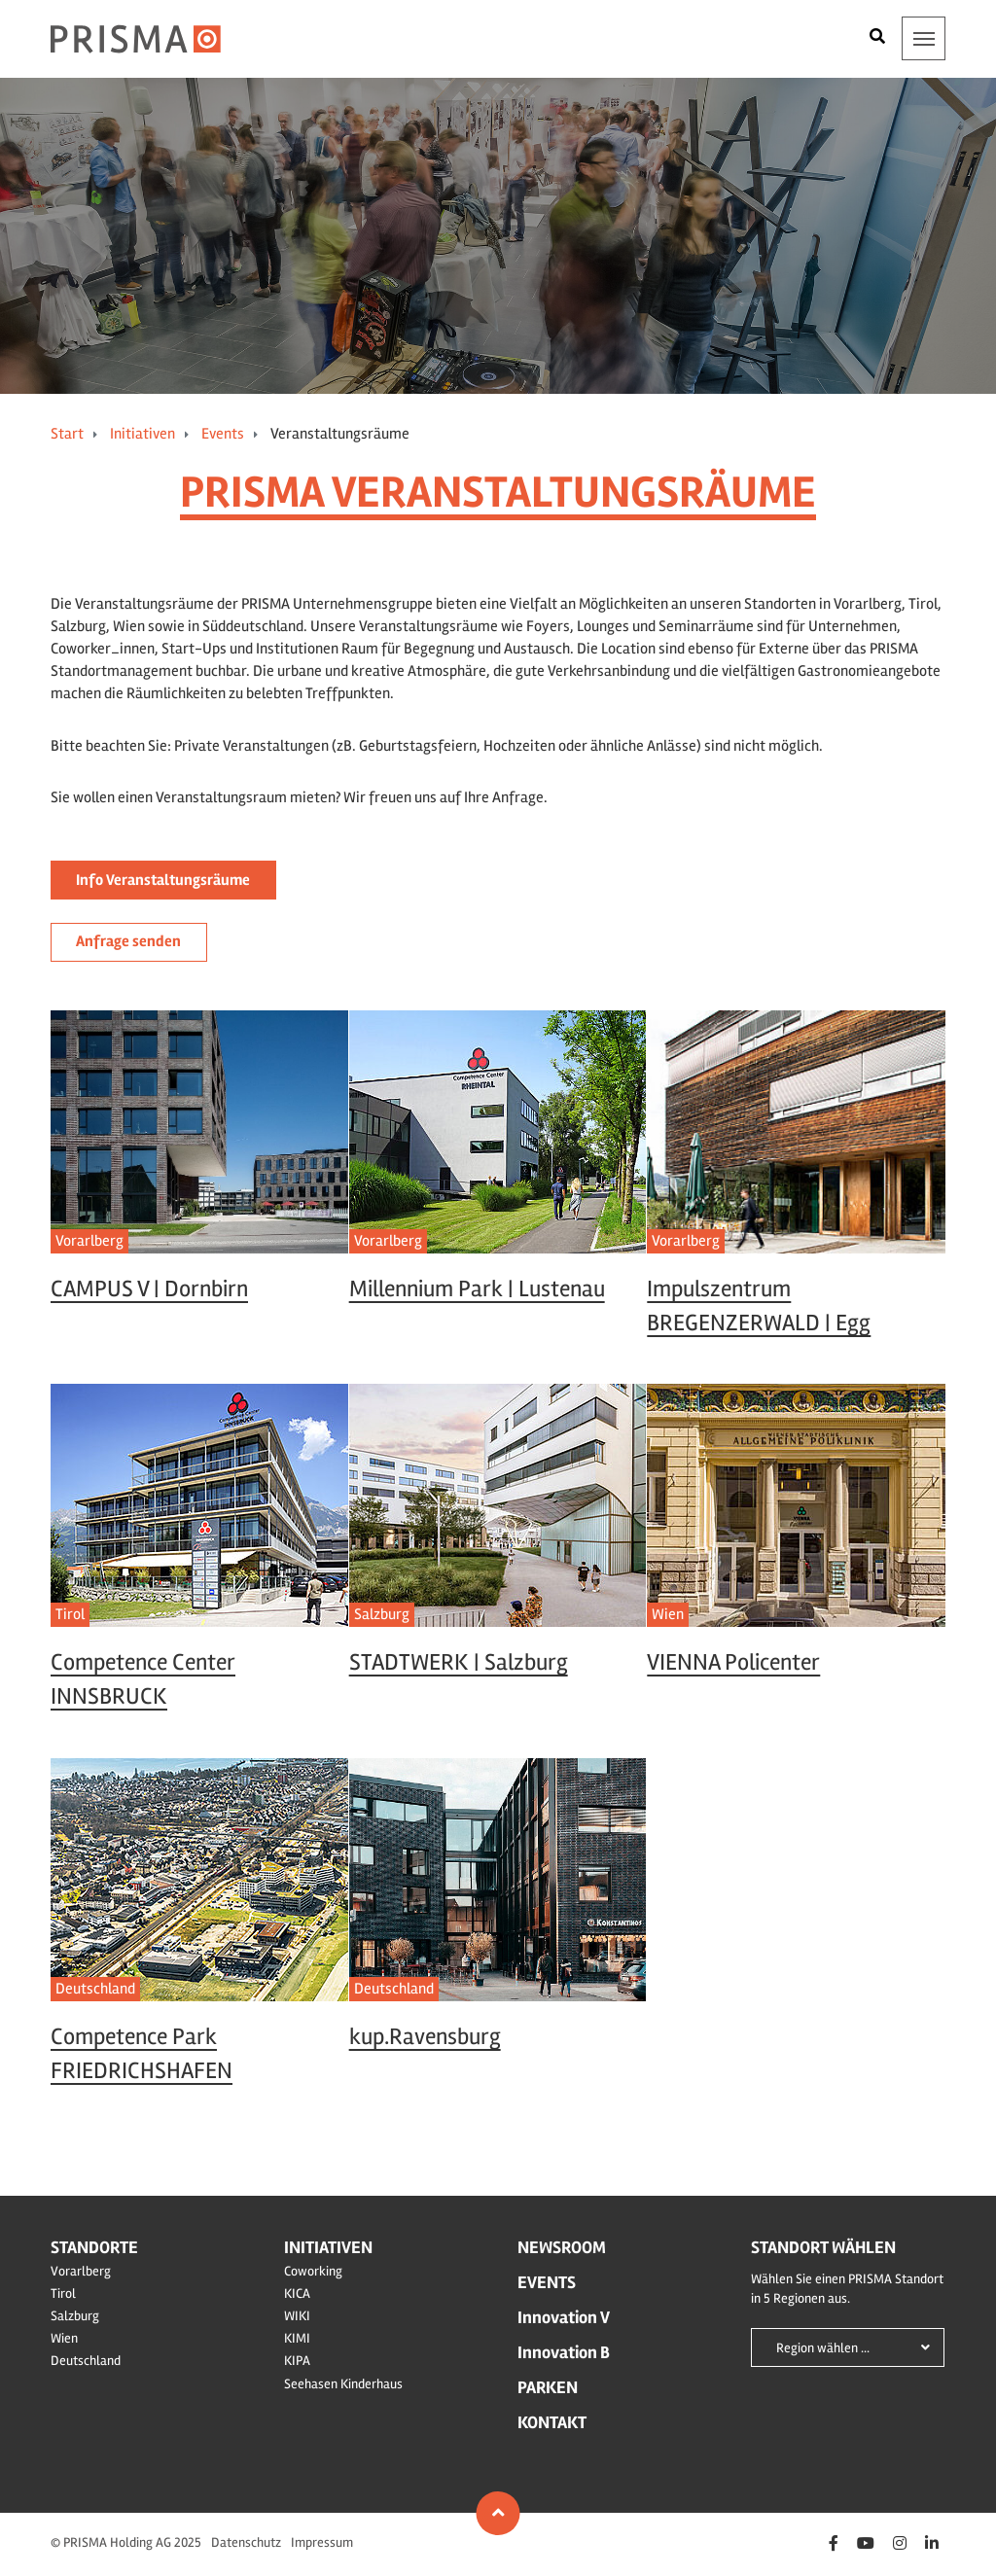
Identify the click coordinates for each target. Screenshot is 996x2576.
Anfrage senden (128, 941)
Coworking (313, 2271)
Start (67, 433)
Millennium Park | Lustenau (477, 1289)
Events (222, 433)
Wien (668, 1614)
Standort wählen (823, 2247)
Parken (547, 2387)
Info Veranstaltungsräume (163, 880)
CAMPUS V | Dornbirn (149, 1289)
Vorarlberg (388, 1241)
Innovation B (563, 2352)
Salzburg (75, 2316)
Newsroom (561, 2247)
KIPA (297, 2360)
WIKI (297, 2316)
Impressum (322, 2542)
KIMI (297, 2338)
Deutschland (95, 1988)
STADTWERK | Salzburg (458, 1662)
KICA (297, 2293)
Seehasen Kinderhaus (343, 2384)
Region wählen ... (823, 2348)
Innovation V (563, 2317)
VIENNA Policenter (733, 1662)
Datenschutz (246, 2542)
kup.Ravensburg (425, 2037)
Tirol (63, 2293)
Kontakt (552, 2422)
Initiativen (142, 433)
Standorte (94, 2247)
